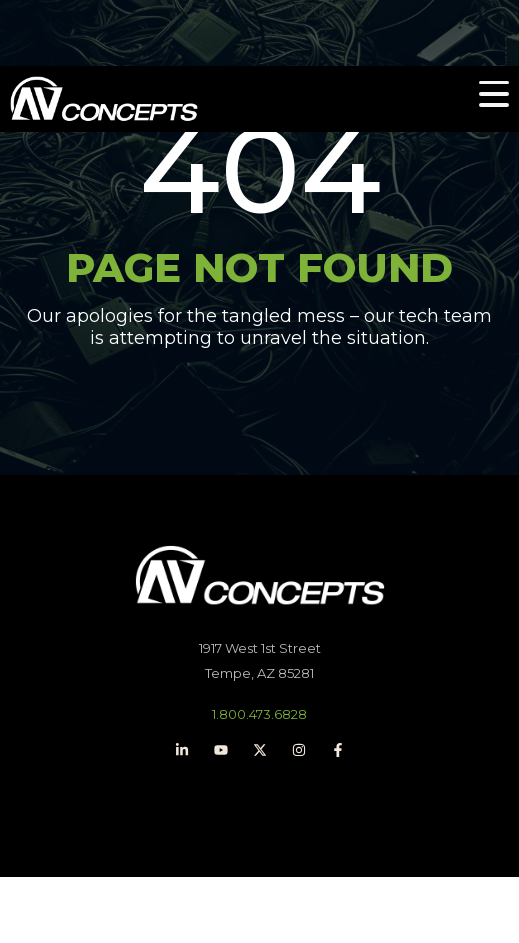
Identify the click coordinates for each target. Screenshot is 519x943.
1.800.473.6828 (259, 714)
